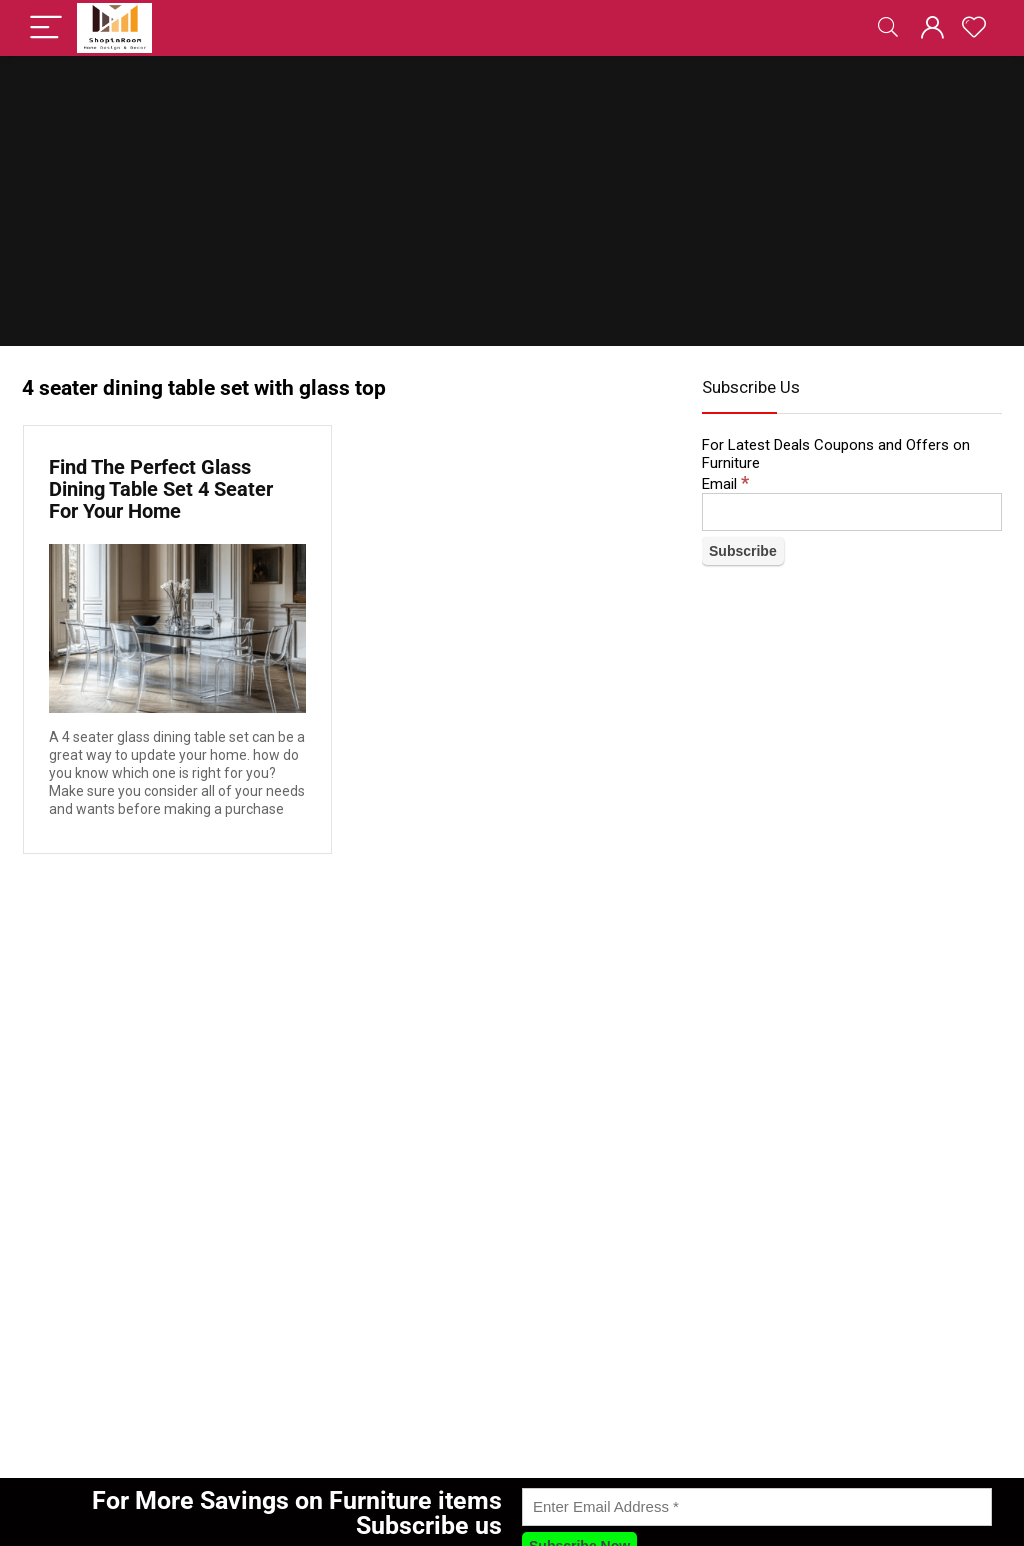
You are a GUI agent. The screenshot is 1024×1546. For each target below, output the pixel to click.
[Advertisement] (512, 206)
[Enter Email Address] (757, 1507)
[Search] (888, 28)
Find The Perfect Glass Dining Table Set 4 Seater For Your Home (161, 489)
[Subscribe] (743, 551)
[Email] (852, 512)
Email (725, 484)
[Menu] (46, 28)
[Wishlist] (974, 28)
